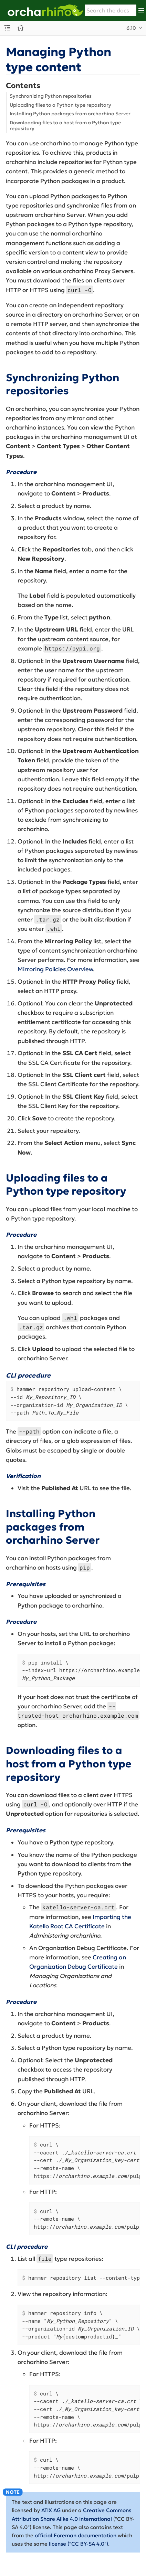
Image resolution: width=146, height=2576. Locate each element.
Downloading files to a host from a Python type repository (65, 125)
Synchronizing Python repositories (51, 96)
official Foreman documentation (75, 2535)
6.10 (131, 28)
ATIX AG (51, 2510)
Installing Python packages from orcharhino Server (70, 113)
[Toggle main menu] (141, 10)
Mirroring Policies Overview (55, 969)
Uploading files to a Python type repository (60, 105)
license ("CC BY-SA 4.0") (78, 2543)
